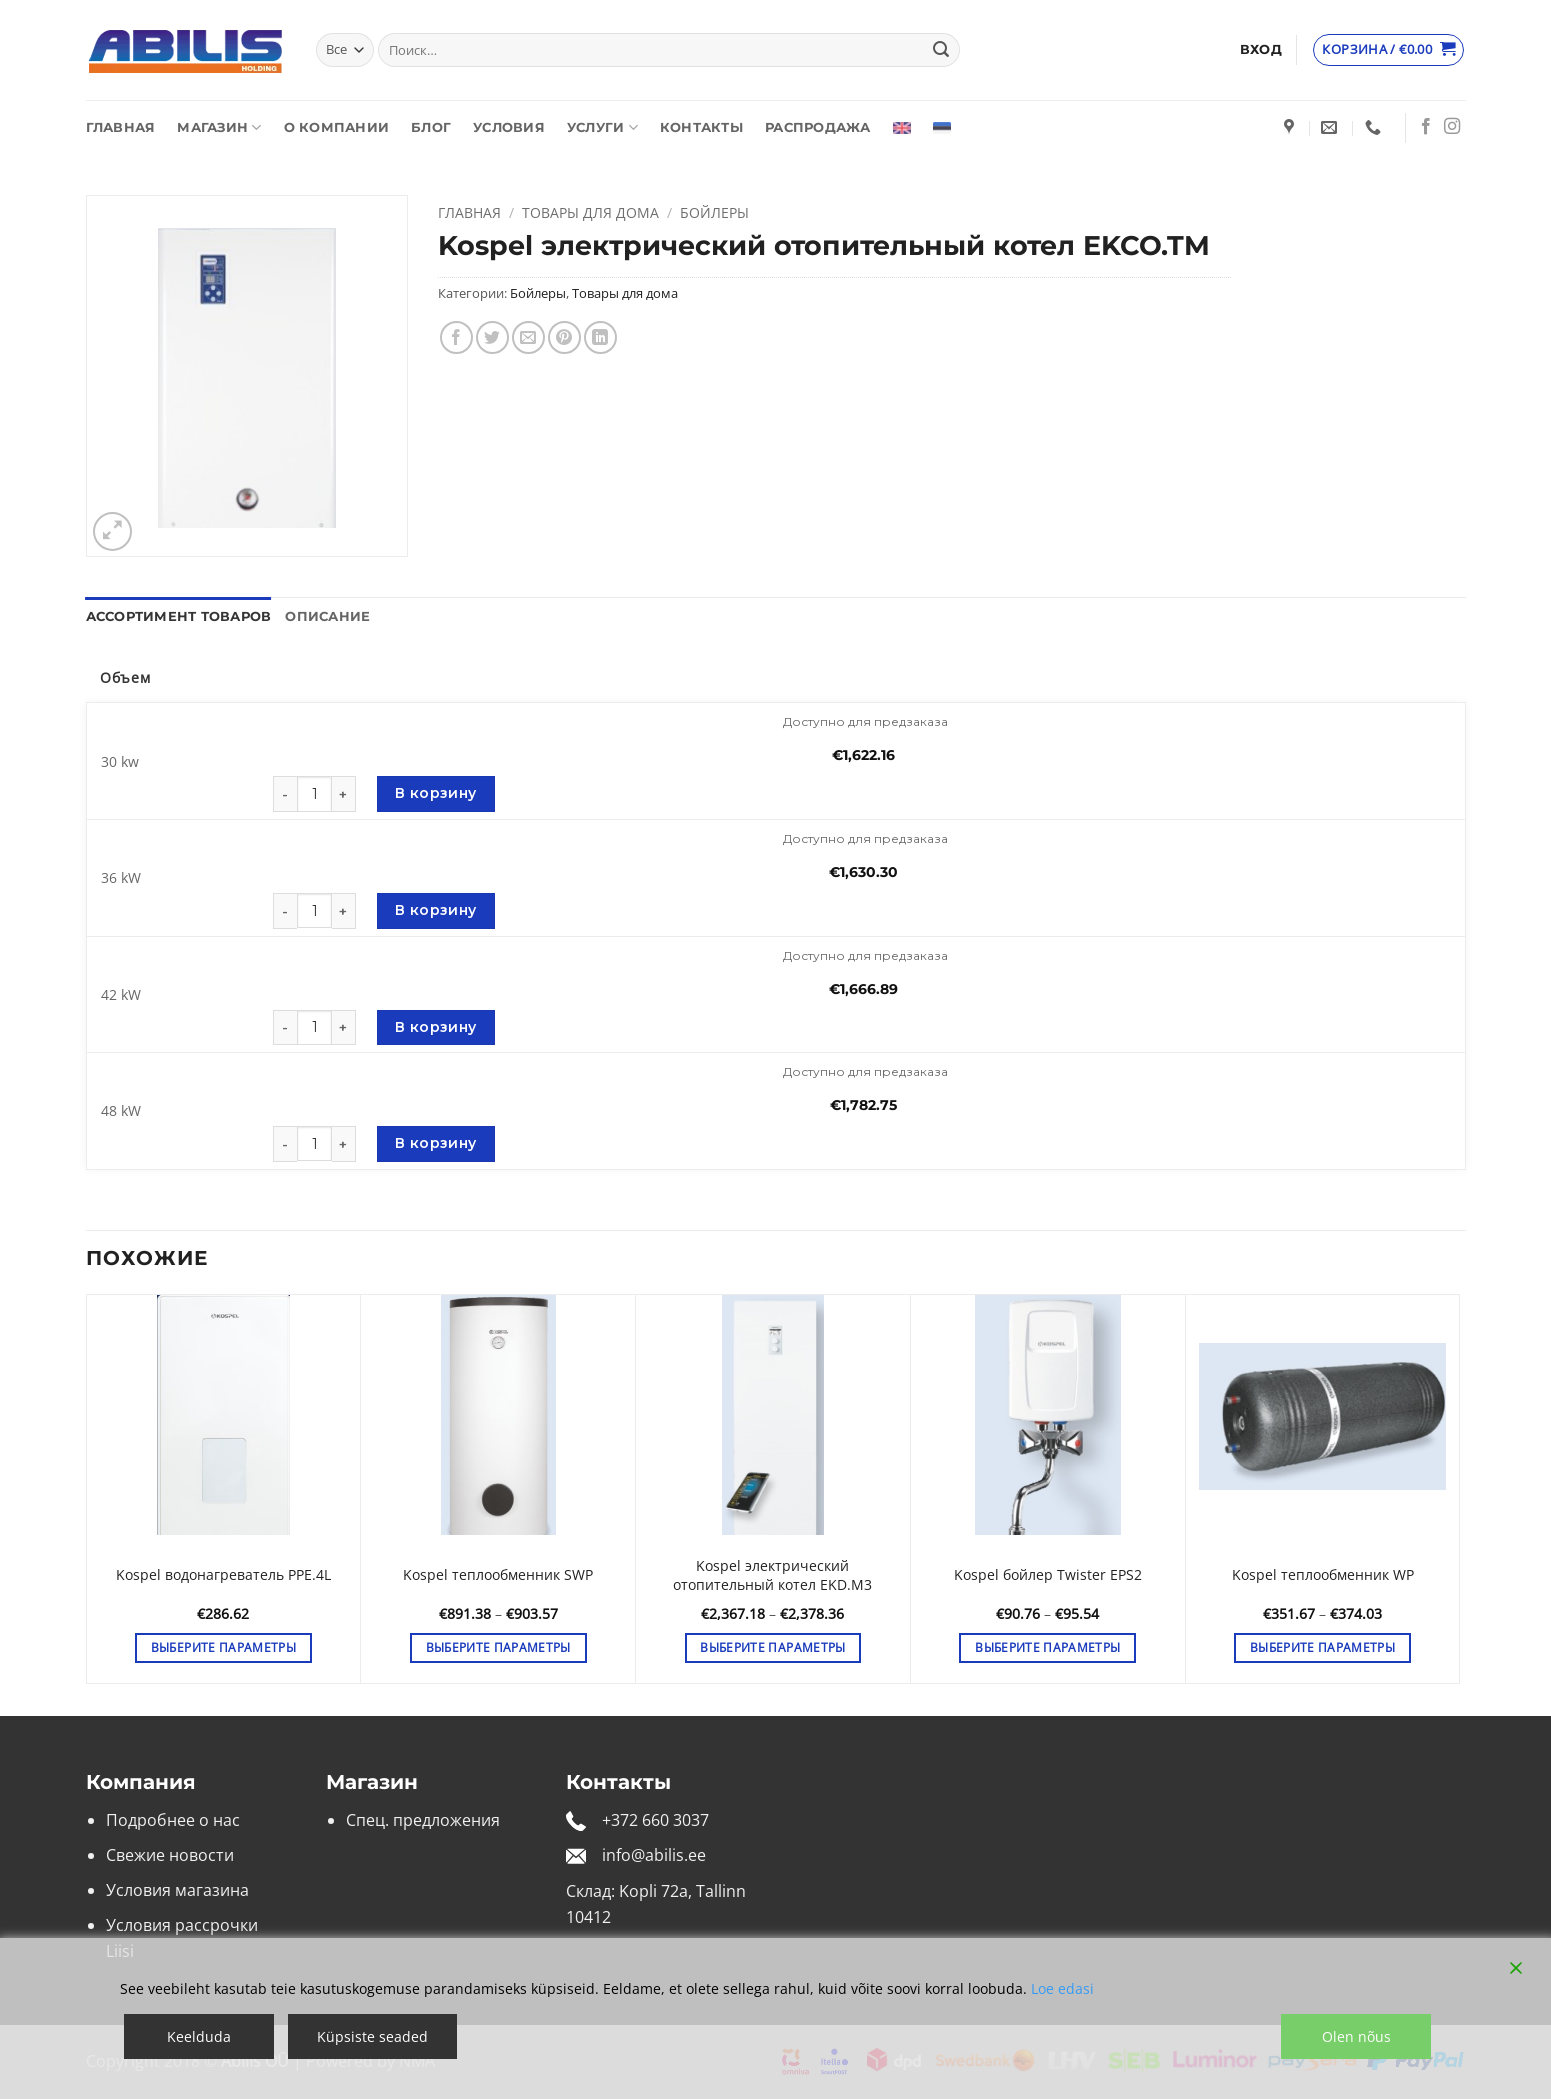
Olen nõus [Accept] (1356, 2036)
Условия (509, 127)
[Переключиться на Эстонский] (942, 128)
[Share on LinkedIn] (600, 337)
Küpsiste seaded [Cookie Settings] (372, 2036)
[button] (1261, 50)
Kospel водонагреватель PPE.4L (223, 1575)
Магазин (219, 127)
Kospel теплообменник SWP (498, 1575)
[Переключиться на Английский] (902, 128)
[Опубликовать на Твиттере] (492, 337)
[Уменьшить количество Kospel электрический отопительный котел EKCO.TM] (285, 794)
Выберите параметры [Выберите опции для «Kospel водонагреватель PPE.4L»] (223, 1647)
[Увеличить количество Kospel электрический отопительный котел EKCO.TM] (344, 794)
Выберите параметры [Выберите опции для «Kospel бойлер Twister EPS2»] (1047, 1647)
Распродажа (818, 127)
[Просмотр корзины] (1388, 50)
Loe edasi (1062, 1988)
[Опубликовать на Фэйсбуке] (456, 337)
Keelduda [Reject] (199, 2036)
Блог (431, 127)
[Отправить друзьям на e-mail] (528, 337)
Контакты (701, 127)
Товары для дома (590, 212)
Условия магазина (177, 1890)
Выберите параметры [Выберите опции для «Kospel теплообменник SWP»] (498, 1647)
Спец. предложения (423, 1820)
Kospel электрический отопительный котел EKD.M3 (772, 1575)
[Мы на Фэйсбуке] (1426, 127)
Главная (121, 127)
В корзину (436, 793)
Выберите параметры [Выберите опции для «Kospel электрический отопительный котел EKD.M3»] (772, 1647)
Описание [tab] (327, 616)
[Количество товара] (314, 793)
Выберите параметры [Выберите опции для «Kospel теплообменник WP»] (1322, 1647)
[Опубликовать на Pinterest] (564, 337)
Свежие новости (170, 1855)
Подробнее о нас (173, 1820)
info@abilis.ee (654, 1855)
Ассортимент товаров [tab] (179, 616)
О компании (337, 127)
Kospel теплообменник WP (1323, 1575)
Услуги (602, 127)
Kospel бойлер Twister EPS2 (1048, 1575)
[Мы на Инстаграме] (1452, 127)
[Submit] (941, 50)
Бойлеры (714, 212)
